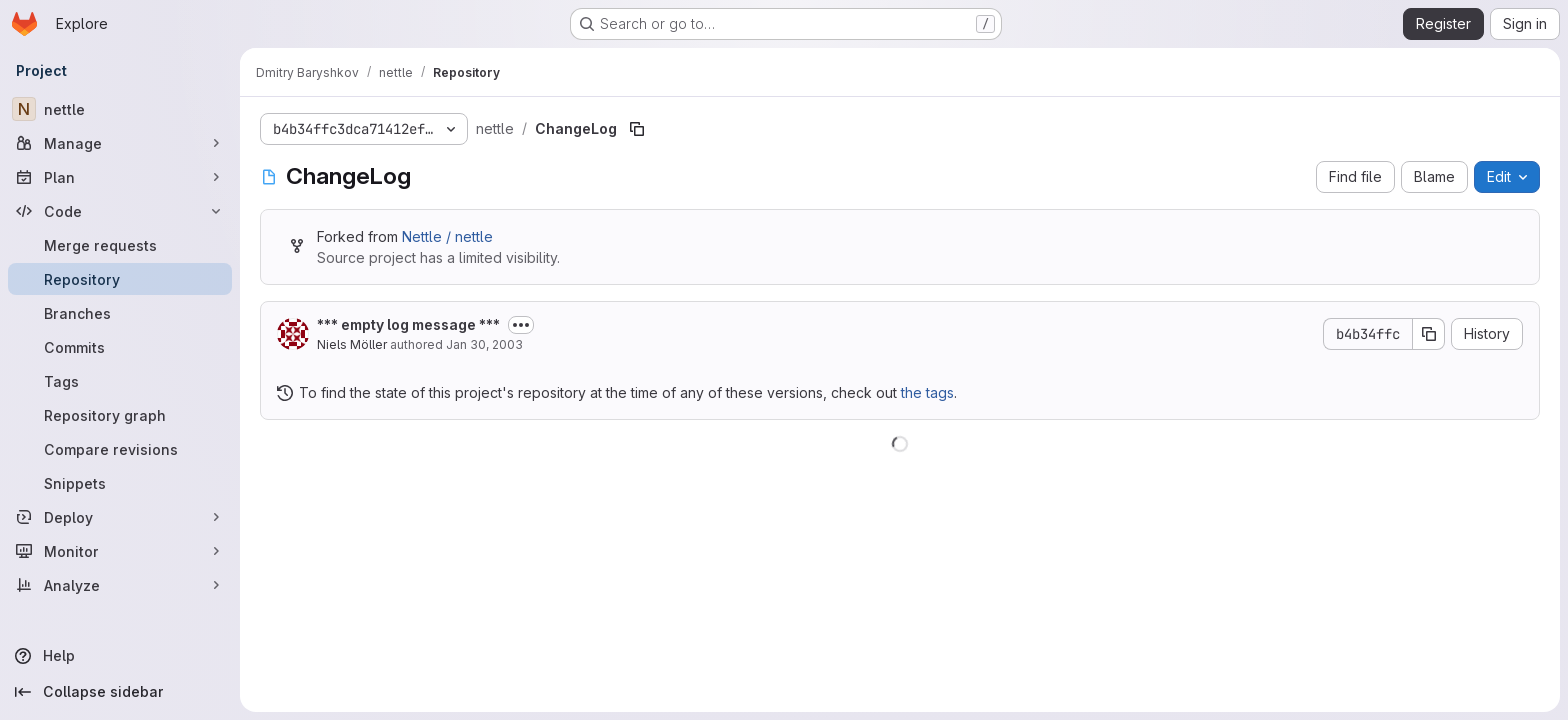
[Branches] (120, 313)
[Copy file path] (637, 129)
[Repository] (120, 279)
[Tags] (120, 381)
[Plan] (120, 177)
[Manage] (120, 143)
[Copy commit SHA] (1429, 334)
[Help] (120, 656)
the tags (927, 392)
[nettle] (120, 109)
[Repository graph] (120, 415)
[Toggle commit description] (521, 325)
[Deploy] (120, 517)
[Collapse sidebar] (120, 692)
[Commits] (120, 347)
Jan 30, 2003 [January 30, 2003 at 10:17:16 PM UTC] (484, 344)
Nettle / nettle (447, 236)
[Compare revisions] (120, 449)
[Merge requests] (120, 245)
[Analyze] (120, 585)
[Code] (120, 211)
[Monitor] (120, 551)
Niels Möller (352, 344)
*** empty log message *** (408, 324)
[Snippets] (120, 483)
